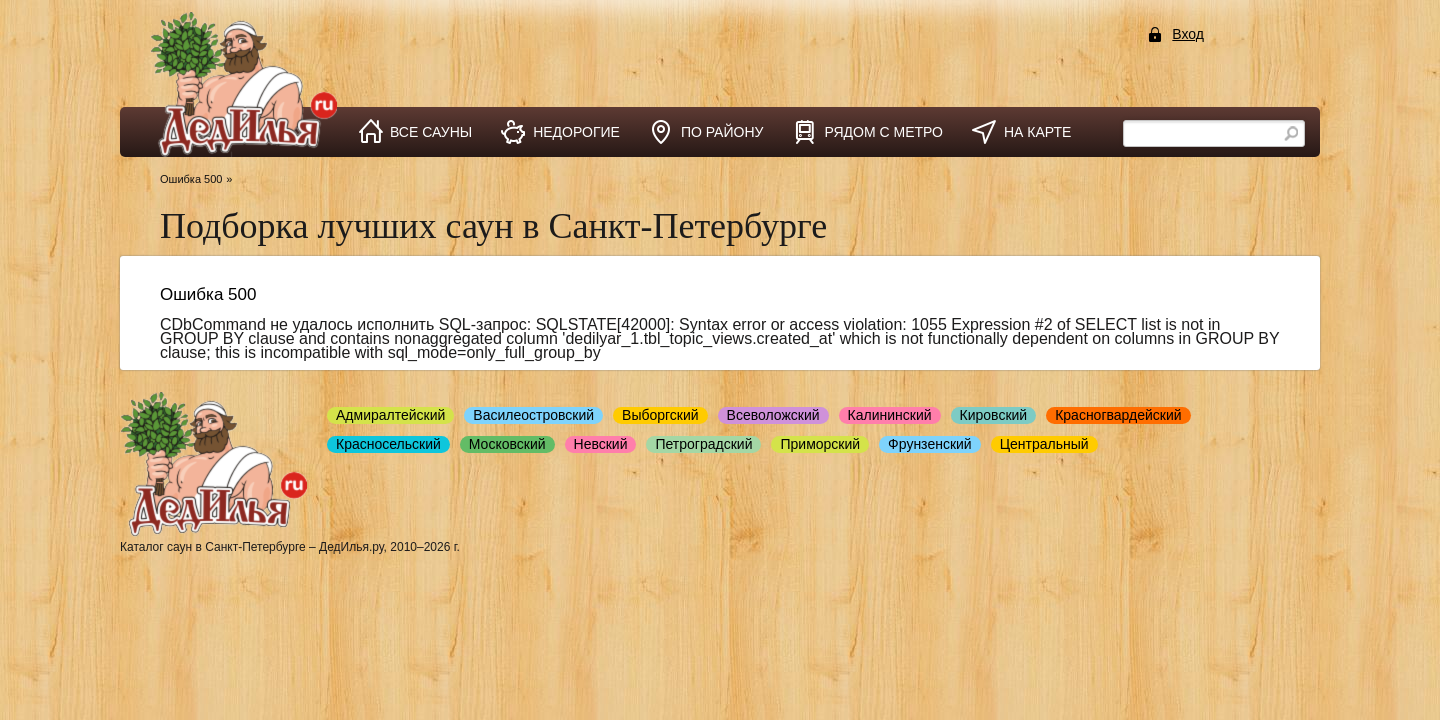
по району (722, 132)
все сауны (431, 132)
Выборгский (660, 415)
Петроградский (703, 444)
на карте (1037, 132)
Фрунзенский (930, 444)
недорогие (576, 132)
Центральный (1044, 444)
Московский (507, 444)
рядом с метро (883, 132)
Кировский (994, 415)
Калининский (890, 415)
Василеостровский (533, 415)
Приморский (820, 444)
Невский (601, 444)
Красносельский (388, 444)
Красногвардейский (1118, 415)
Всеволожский (773, 415)
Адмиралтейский (390, 415)
